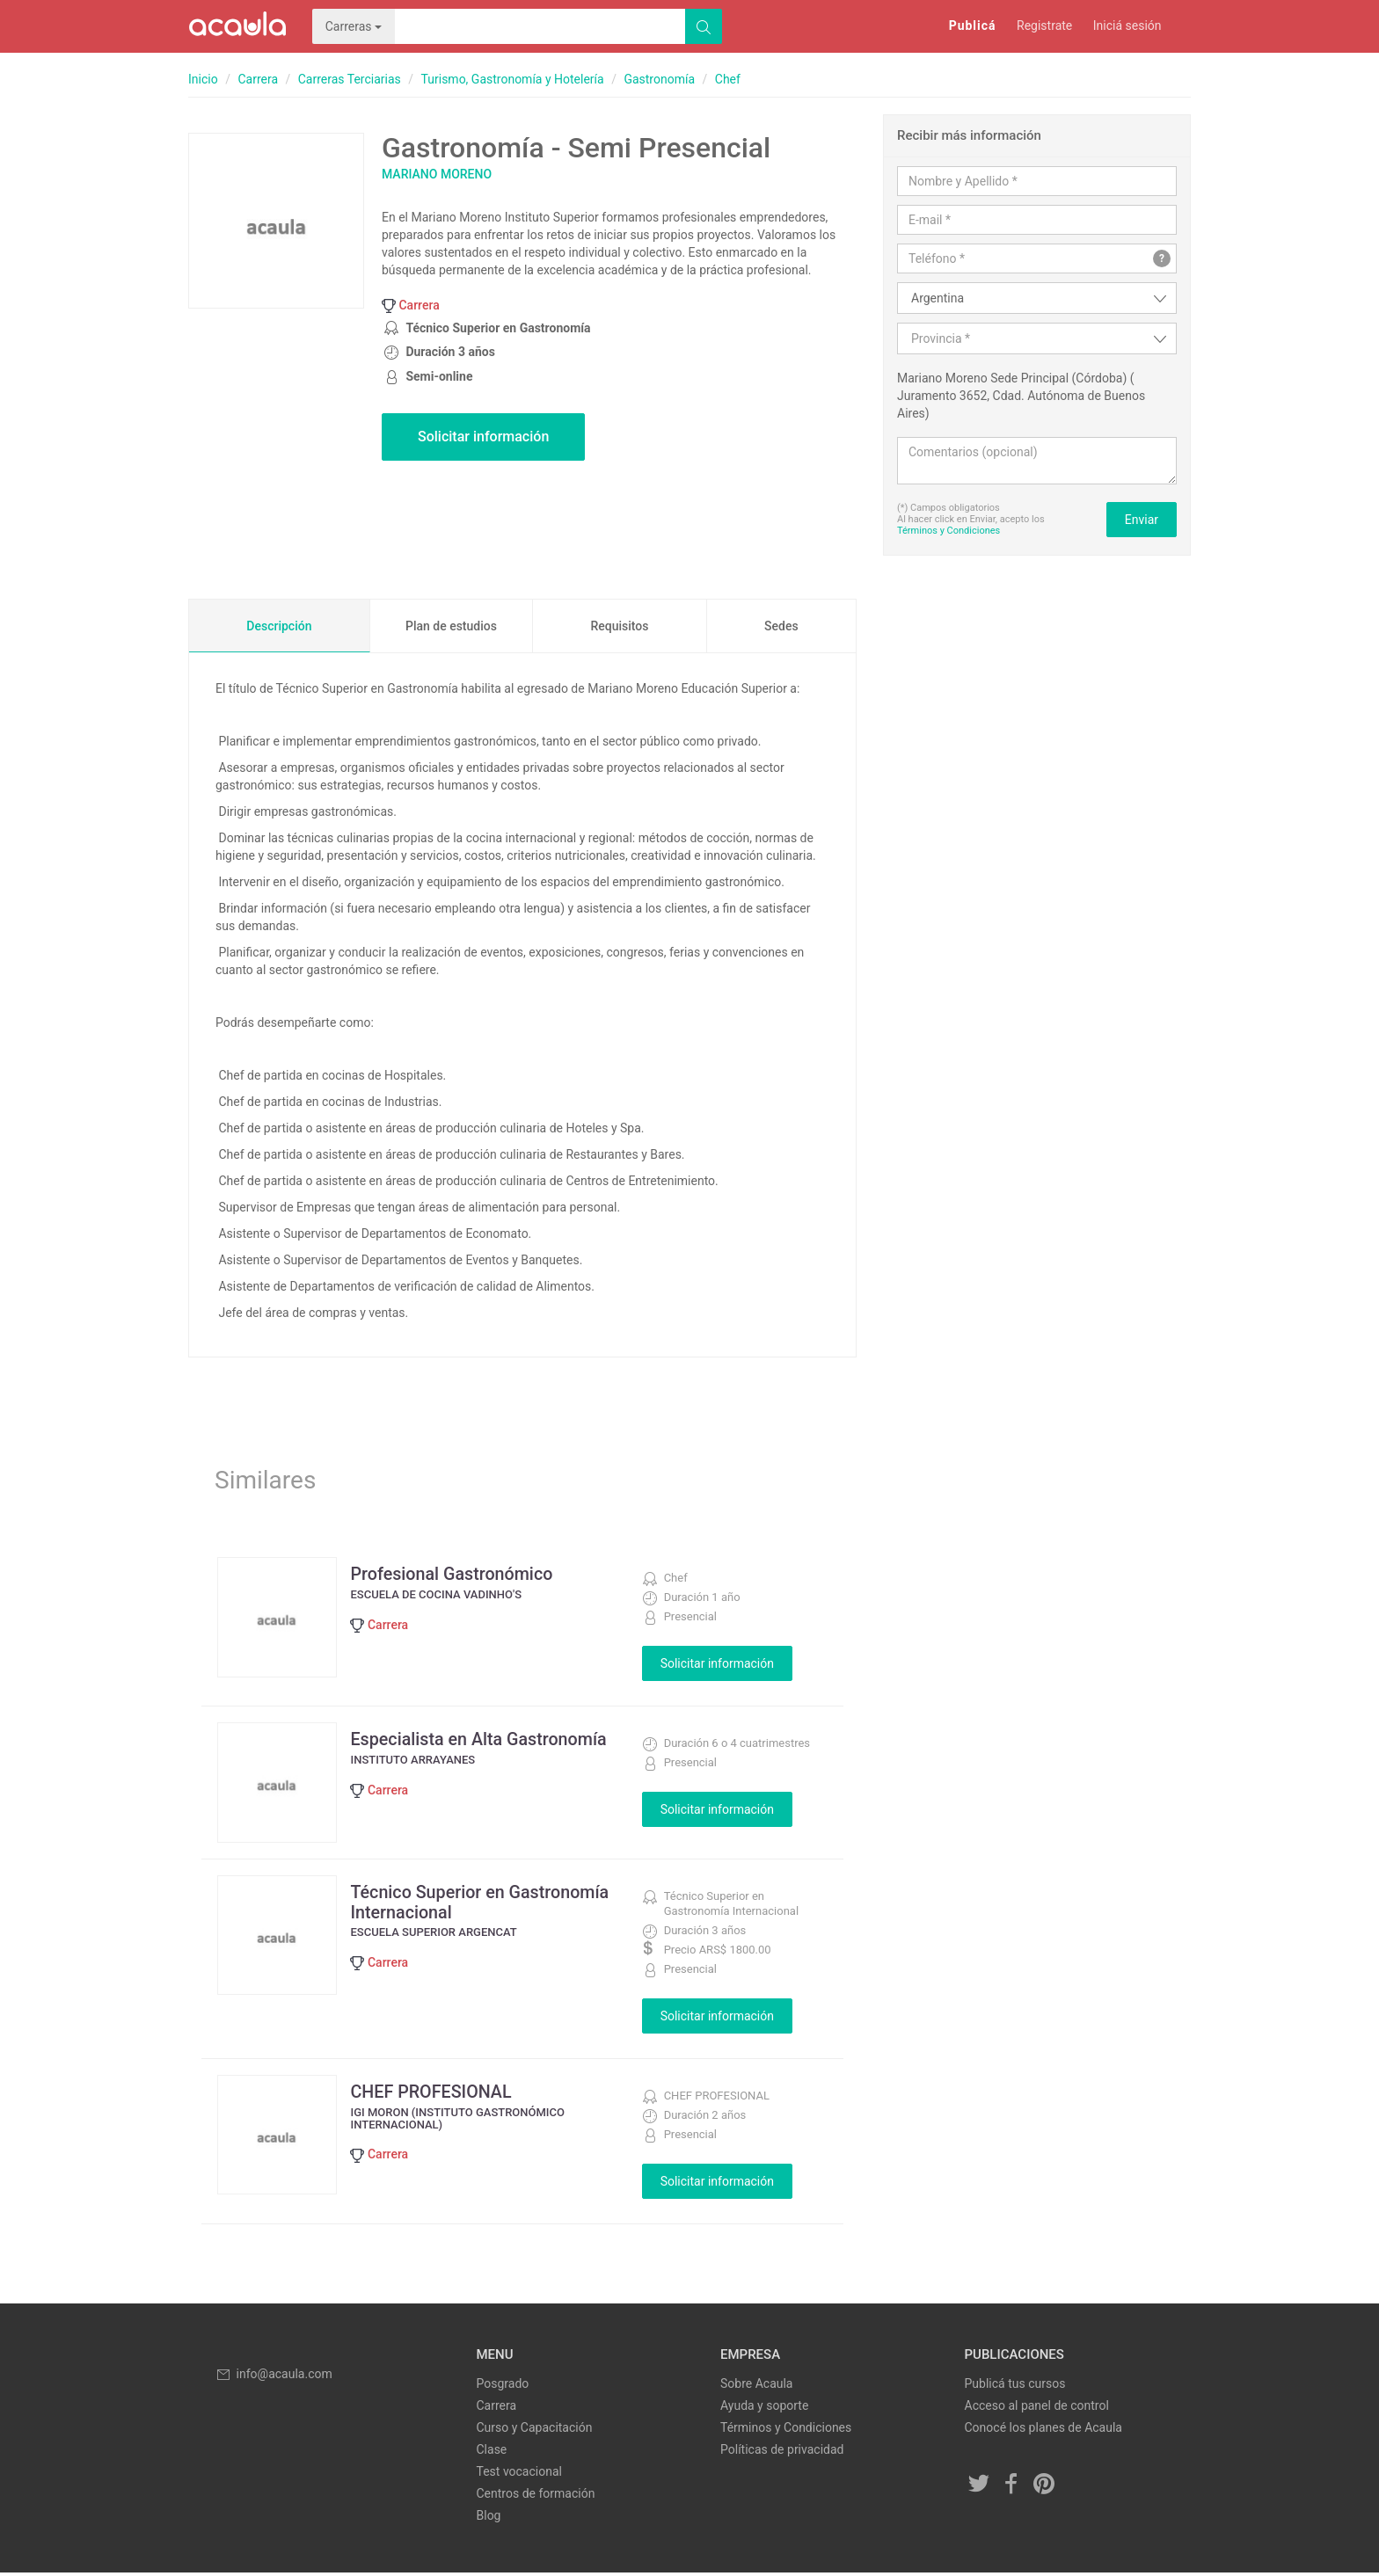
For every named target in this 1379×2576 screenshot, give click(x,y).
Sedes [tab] (781, 626)
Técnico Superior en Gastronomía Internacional (485, 1904)
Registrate (1044, 25)
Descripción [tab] (278, 626)
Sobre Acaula (756, 2387)
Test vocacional (519, 2475)
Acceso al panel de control (1037, 2409)
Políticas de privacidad (781, 2453)
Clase (492, 2453)
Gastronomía (659, 79)
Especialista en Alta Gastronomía (484, 1739)
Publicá (972, 25)
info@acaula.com (273, 2376)
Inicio (203, 79)
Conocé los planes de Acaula (1043, 2431)
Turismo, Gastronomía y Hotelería (512, 79)
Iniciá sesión (1127, 25)
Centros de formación (536, 2497)
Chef (728, 79)
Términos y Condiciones (948, 530)
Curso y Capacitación (535, 2431)
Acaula (236, 26)
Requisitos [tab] (619, 626)
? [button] (1161, 258)
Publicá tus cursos (1015, 2387)
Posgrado (503, 2387)
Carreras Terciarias (349, 79)
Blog (489, 2519)
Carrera (257, 79)
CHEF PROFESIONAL (435, 2094)
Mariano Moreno (437, 174)
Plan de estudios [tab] (451, 626)
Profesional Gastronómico (456, 1573)
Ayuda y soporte (764, 2409)
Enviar (1141, 520)
